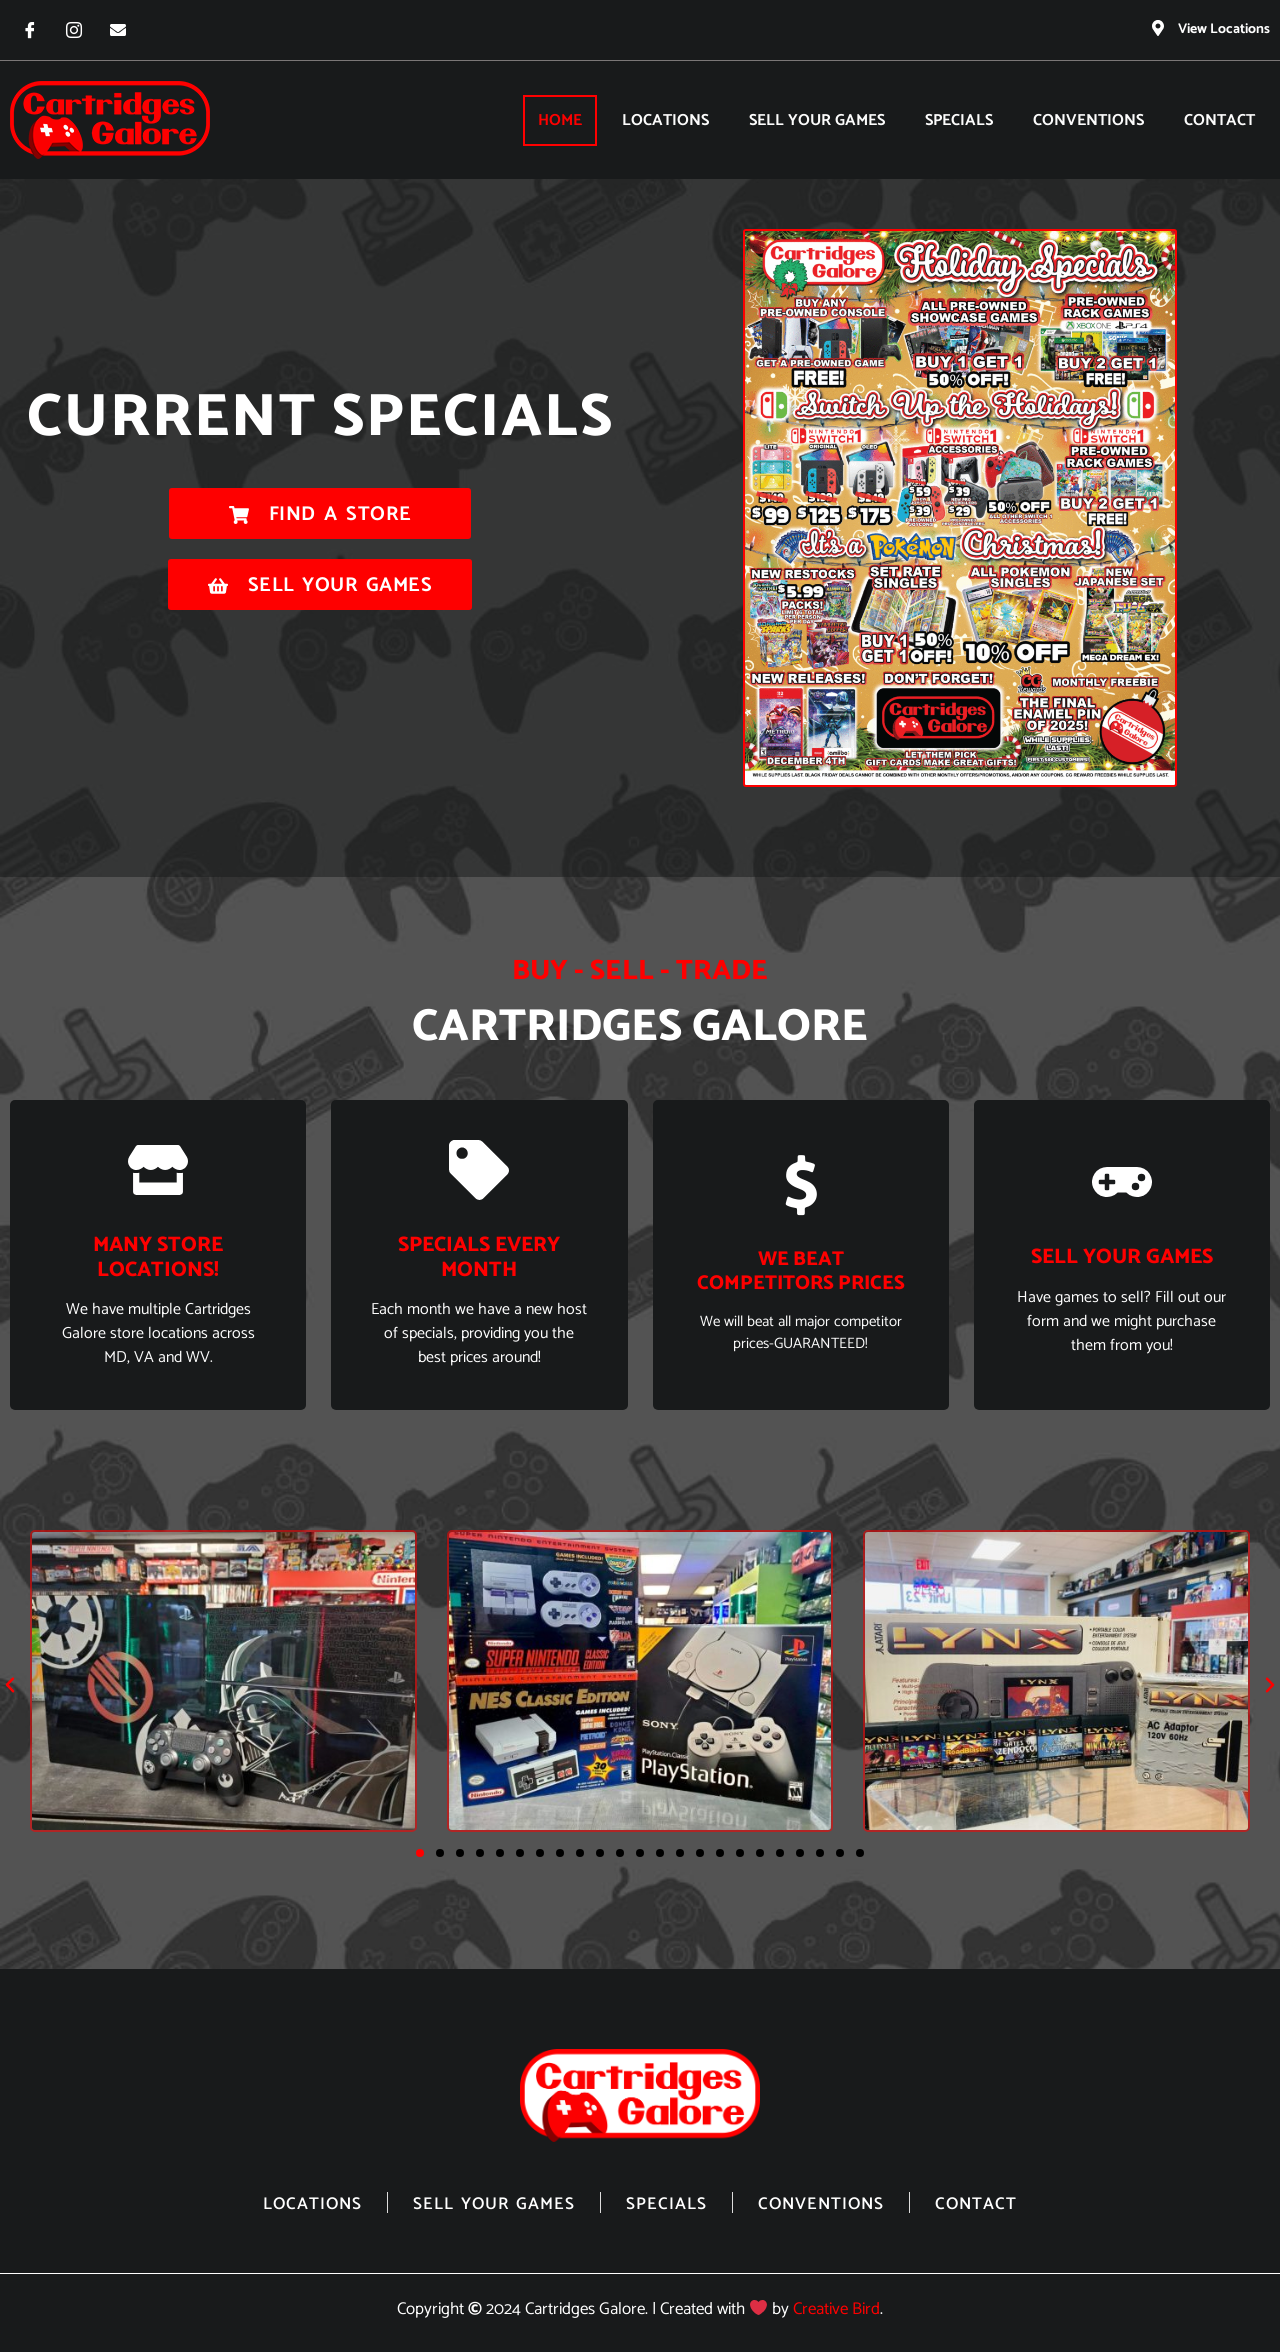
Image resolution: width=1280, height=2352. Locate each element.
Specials (959, 119)
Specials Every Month (479, 1256)
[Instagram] (74, 30)
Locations (665, 119)
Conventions (1088, 119)
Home (560, 119)
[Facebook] (30, 30)
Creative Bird (836, 2308)
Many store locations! (158, 1256)
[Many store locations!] (158, 1169)
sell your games (1122, 1256)
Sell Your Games (817, 119)
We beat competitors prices (801, 1270)
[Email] (118, 30)
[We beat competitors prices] (801, 1184)
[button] (10, 1684)
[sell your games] (1122, 1181)
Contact (1219, 119)
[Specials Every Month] (479, 1169)
